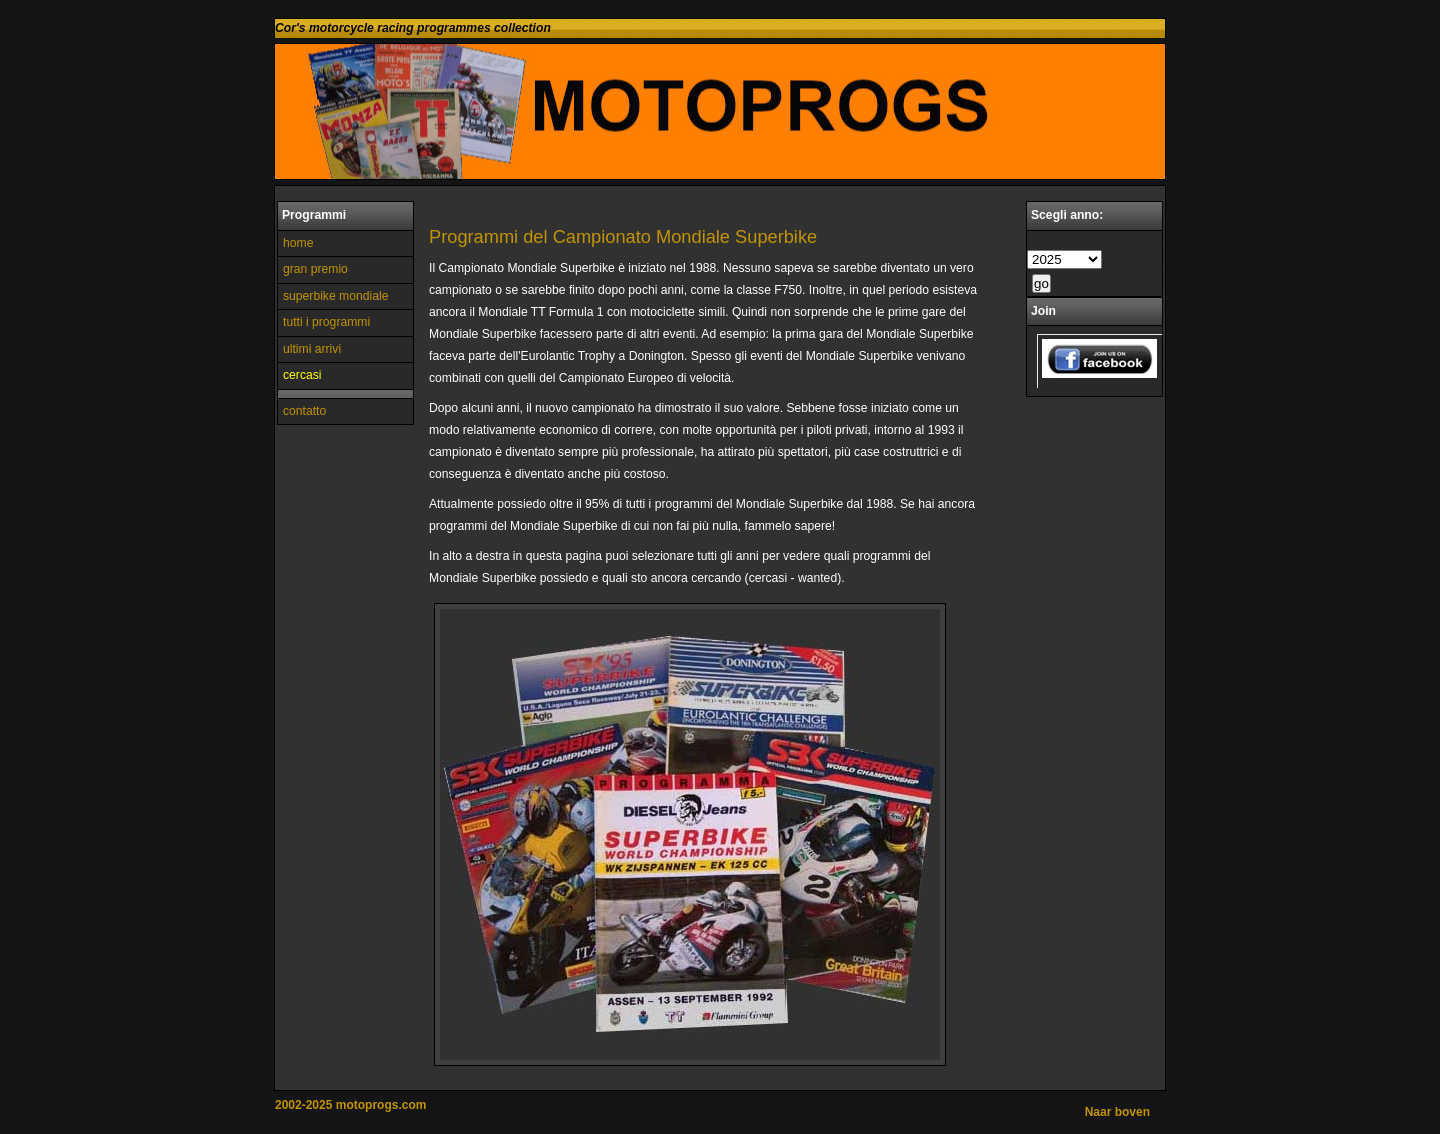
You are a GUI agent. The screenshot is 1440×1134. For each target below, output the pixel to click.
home (298, 243)
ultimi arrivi (312, 349)
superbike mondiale (335, 296)
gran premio (315, 269)
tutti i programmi (326, 322)
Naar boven (1117, 1112)
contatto (304, 411)
